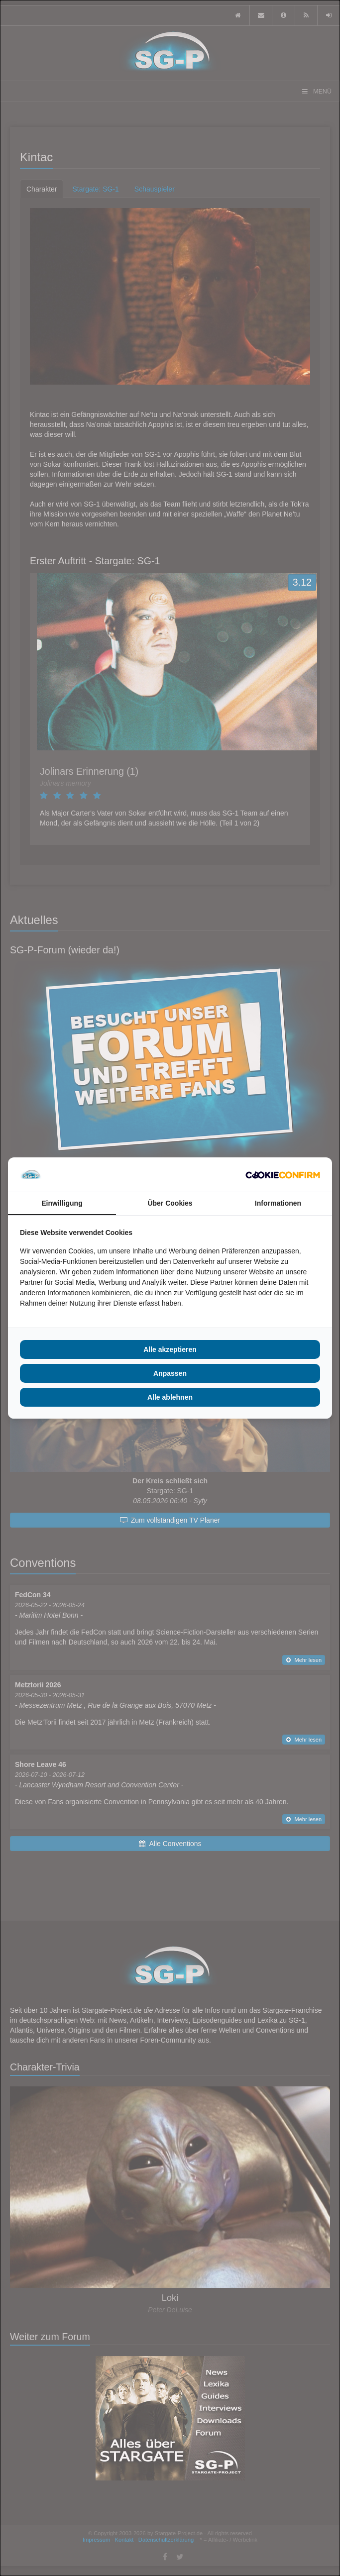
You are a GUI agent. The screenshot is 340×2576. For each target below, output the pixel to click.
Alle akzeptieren (170, 1349)
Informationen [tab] (278, 1203)
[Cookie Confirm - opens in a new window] (282, 1175)
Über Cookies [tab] (169, 1203)
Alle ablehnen (170, 1397)
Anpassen (170, 1373)
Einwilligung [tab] (61, 1203)
